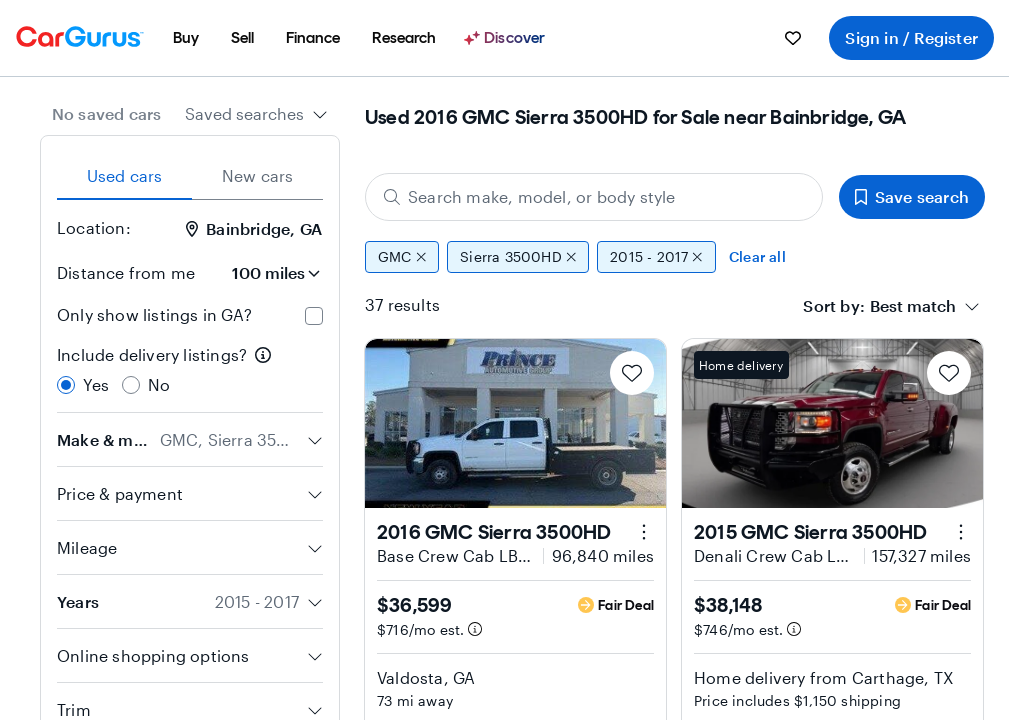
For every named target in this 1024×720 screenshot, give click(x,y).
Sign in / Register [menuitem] (911, 37)
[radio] (66, 385)
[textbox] (913, 306)
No (159, 384)
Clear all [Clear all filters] (757, 256)
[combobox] (256, 114)
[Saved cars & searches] (793, 38)
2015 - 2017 (656, 257)
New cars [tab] (258, 175)
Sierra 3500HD (518, 257)
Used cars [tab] (125, 175)
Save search (912, 196)
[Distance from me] (267, 273)
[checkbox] (314, 316)
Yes (96, 384)
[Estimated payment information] (475, 629)
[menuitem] (186, 38)
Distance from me (126, 272)
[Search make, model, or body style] (594, 197)
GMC (402, 257)
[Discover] (507, 38)
